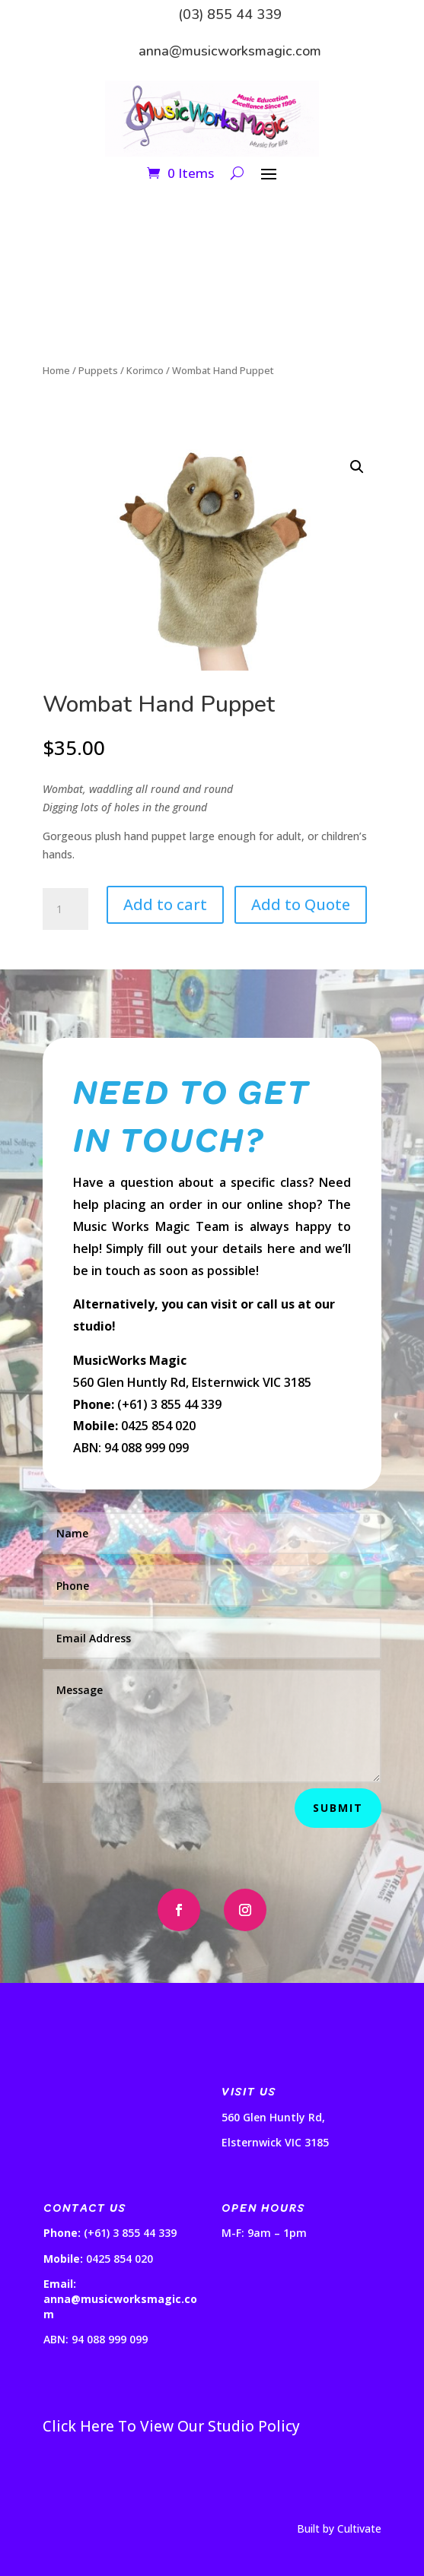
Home (56, 370)
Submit (338, 1807)
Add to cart (165, 904)
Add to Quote (300, 904)
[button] (357, 467)
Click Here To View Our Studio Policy (171, 2426)
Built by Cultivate (339, 2528)
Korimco (145, 370)
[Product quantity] (65, 909)
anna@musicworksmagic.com (230, 51)
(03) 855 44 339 (230, 14)
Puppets (98, 370)
